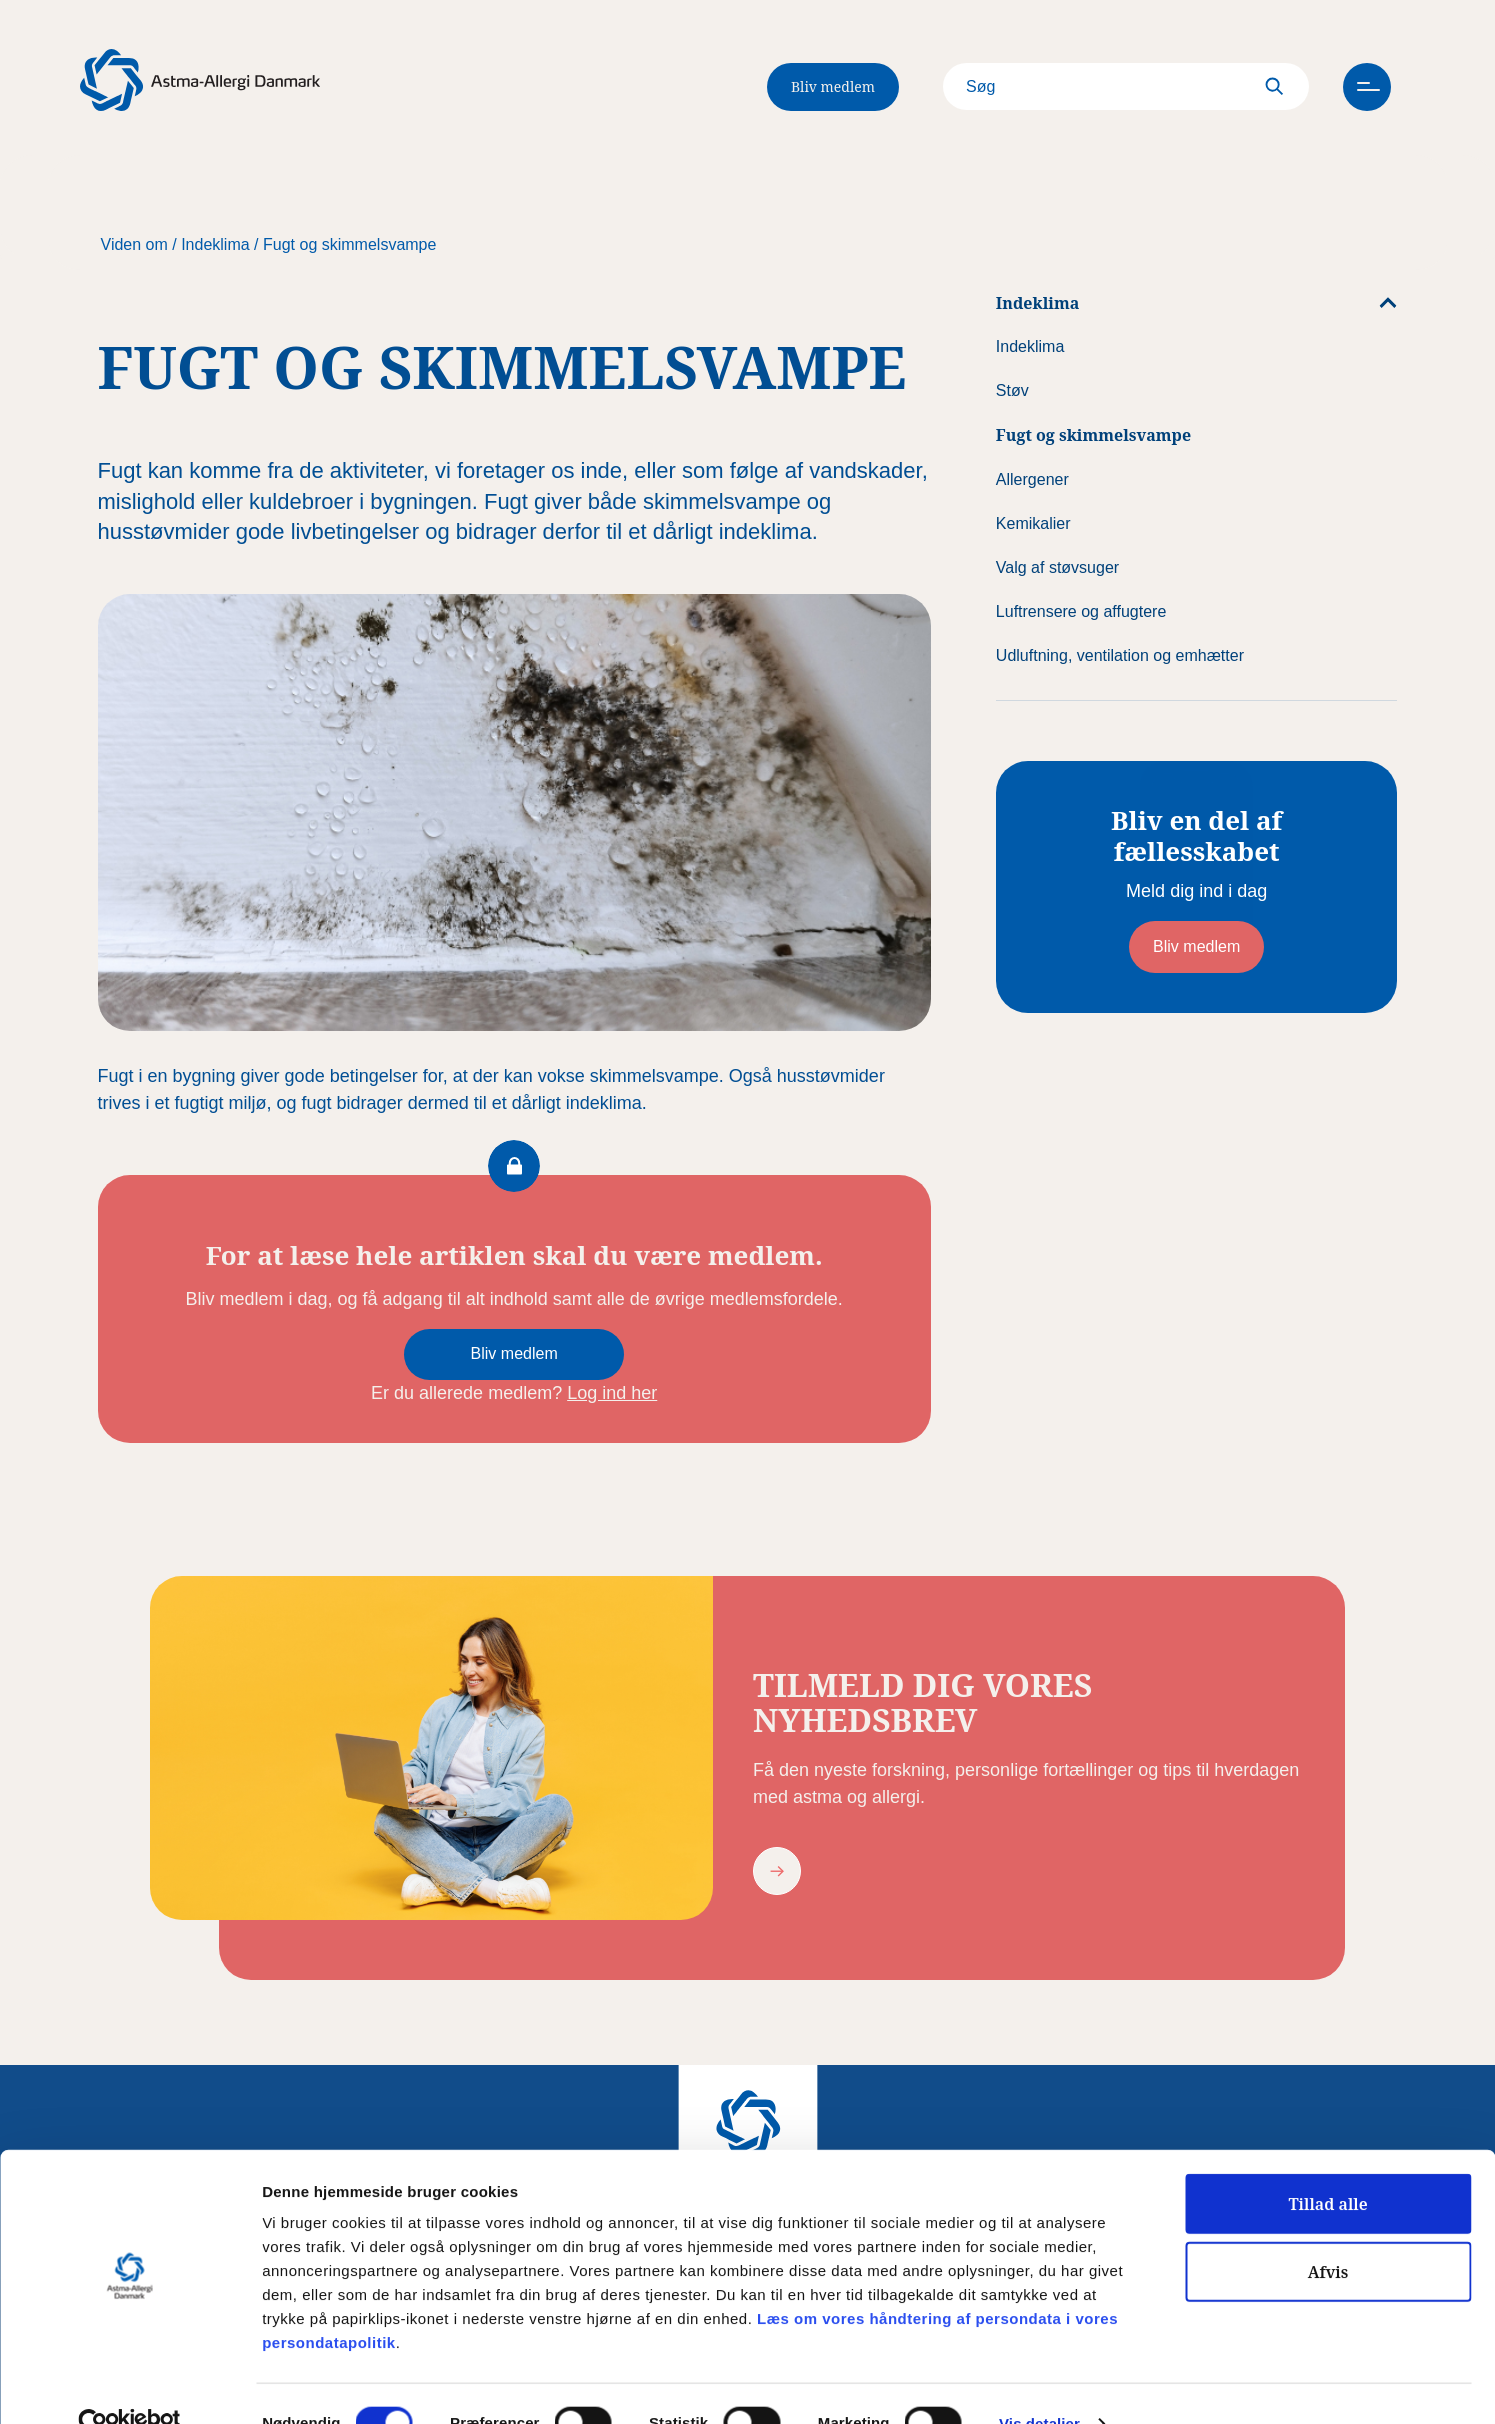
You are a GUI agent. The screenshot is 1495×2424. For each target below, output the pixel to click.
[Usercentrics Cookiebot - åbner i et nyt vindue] (129, 2385)
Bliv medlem (833, 86)
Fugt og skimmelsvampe (349, 244)
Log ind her (612, 1393)
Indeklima (215, 244)
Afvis (1328, 2233)
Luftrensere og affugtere (1081, 611)
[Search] (1109, 87)
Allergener (1032, 479)
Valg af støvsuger (1057, 567)
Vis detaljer (1039, 2385)
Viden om (134, 244)
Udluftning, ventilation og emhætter (1120, 655)
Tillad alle (1327, 2165)
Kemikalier (1033, 523)
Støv (1012, 390)
